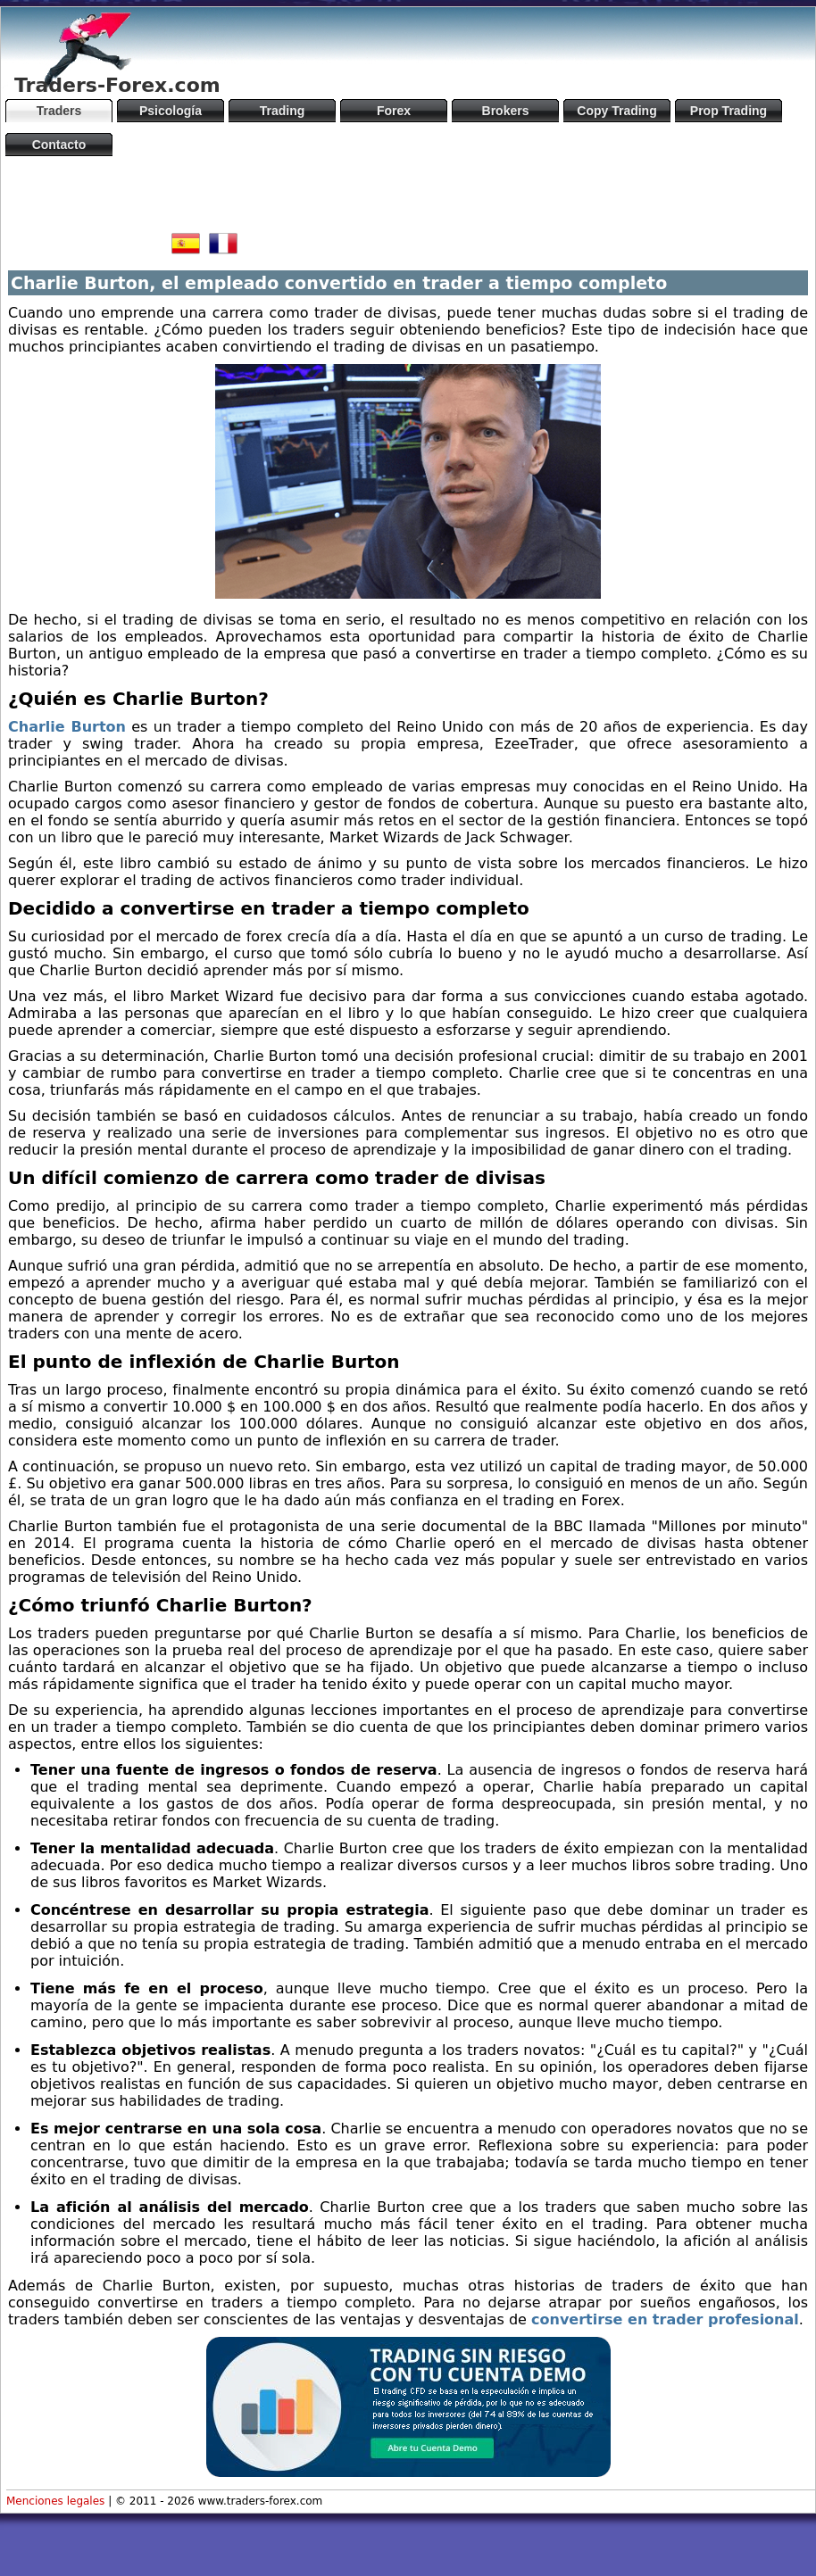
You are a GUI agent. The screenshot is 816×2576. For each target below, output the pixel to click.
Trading (282, 111)
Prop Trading (728, 111)
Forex (394, 111)
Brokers (505, 111)
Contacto (59, 144)
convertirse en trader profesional (665, 2319)
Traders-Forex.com (117, 85)
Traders (59, 111)
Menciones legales (55, 2501)
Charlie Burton (67, 726)
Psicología (170, 111)
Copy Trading (616, 111)
